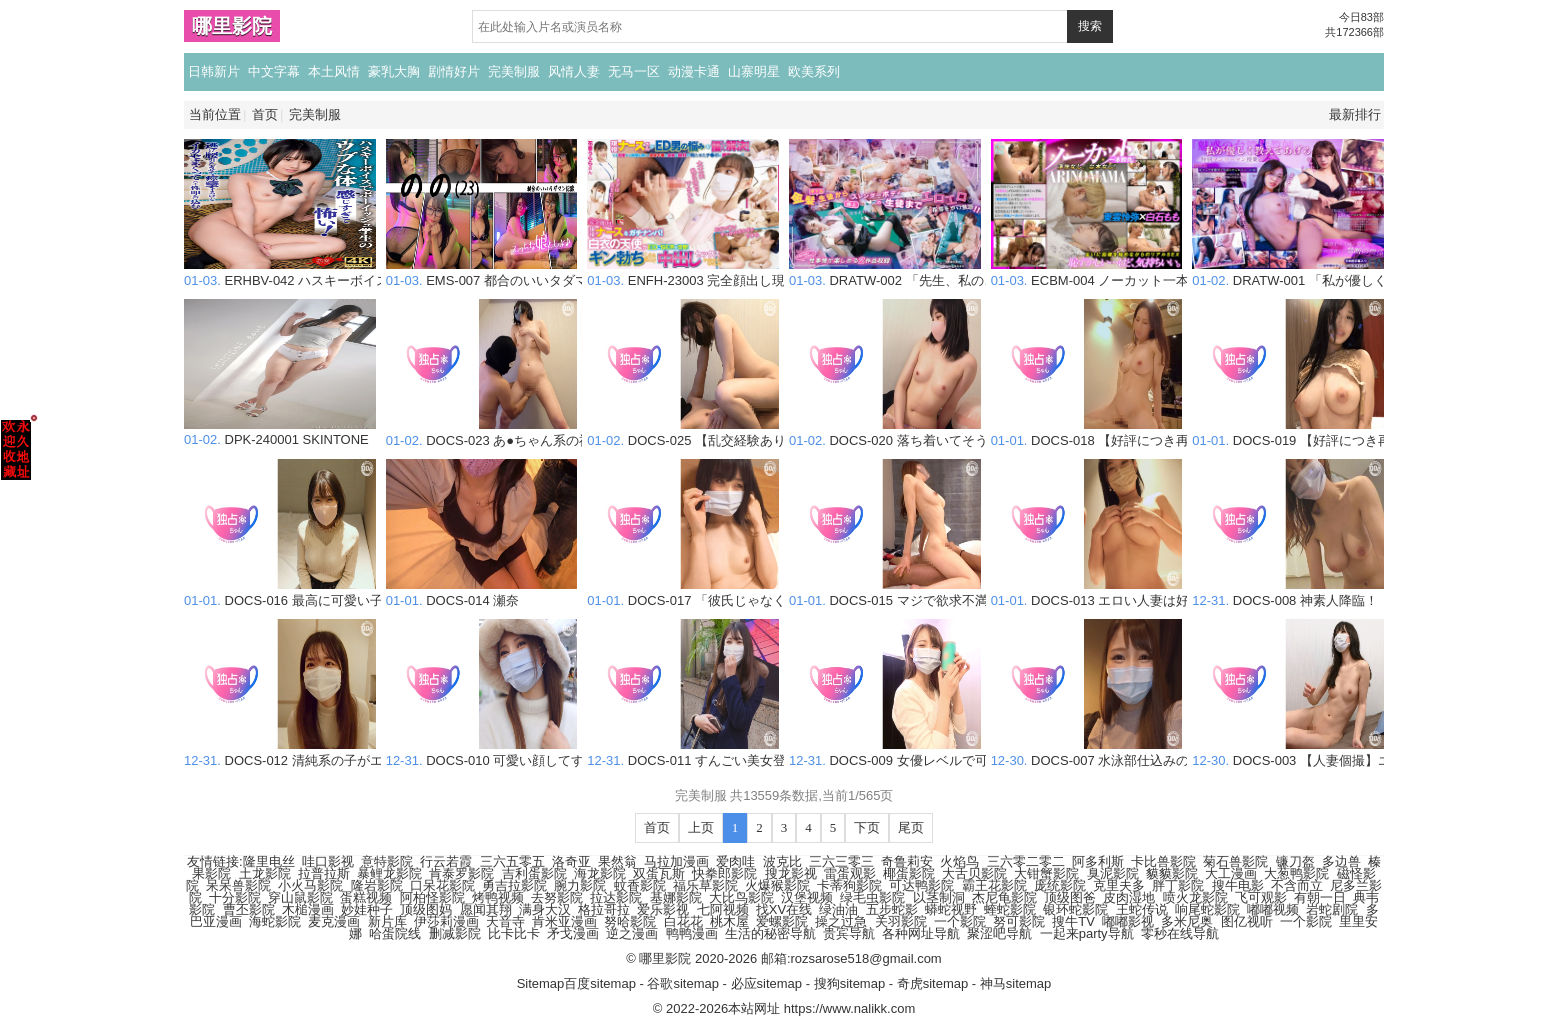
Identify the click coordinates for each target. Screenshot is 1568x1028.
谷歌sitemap (683, 983)
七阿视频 (723, 909)
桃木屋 (729, 921)
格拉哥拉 (604, 909)
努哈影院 (630, 921)
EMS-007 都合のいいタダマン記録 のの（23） (541, 272)
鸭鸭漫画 (692, 933)
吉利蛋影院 (534, 873)
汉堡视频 (807, 897)
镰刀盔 (1295, 861)
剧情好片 (454, 71)
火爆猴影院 (777, 885)
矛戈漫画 (573, 933)
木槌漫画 (308, 909)
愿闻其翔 (486, 909)
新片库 (387, 921)
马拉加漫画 (676, 861)
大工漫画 (1231, 873)
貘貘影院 (1172, 873)
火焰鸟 (959, 861)
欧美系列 (814, 71)
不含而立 (1297, 885)
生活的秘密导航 (770, 933)
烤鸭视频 (498, 897)
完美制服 (514, 71)
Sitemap (541, 983)
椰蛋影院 (909, 873)
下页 (867, 827)
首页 (265, 114)
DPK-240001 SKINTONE (280, 432)
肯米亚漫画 (564, 921)
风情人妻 (574, 71)
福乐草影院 (705, 885)
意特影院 (387, 861)
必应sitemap (767, 983)
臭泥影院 (1113, 873)
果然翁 (617, 861)
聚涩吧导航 (999, 933)
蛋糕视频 (366, 897)
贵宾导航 (849, 933)
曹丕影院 (249, 909)
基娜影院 (676, 897)
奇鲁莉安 (907, 861)
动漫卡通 (694, 71)
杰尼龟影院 (1004, 897)
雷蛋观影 (850, 873)
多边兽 (1341, 861)
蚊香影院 (640, 885)
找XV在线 (784, 909)
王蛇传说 (1142, 909)
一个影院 (960, 921)
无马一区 (634, 71)
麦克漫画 (334, 921)
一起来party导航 (1087, 933)
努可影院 (1019, 921)
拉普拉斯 (324, 873)
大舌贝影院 (974, 873)
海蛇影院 (275, 921)
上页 (701, 827)
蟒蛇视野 (951, 909)
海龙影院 (600, 873)
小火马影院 (310, 885)
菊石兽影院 (1235, 861)
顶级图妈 (426, 909)
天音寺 (505, 921)
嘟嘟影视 (1128, 921)
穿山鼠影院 (300, 897)
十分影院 (235, 897)
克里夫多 (1119, 885)
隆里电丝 (269, 861)
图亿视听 (1247, 921)
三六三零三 (841, 861)
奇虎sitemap (933, 983)
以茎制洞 (939, 897)
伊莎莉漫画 (446, 921)
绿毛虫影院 (872, 897)
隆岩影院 (377, 885)
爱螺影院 (782, 921)
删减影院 (455, 933)
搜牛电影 (1238, 885)
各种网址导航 (921, 933)
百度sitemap (600, 983)
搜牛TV (1073, 921)
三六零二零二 (1026, 861)
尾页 (911, 827)
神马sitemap (1016, 983)
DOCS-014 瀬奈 (482, 592)
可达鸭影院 (921, 885)
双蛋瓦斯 (659, 873)
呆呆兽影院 (238, 885)
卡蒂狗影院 (849, 885)
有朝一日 (1320, 897)
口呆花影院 (442, 885)
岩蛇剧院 (1332, 909)
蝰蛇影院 (1010, 909)
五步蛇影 (892, 909)
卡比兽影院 (1163, 861)
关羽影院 (901, 921)
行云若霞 (446, 861)
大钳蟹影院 (1046, 873)
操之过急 (841, 921)
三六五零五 (512, 861)
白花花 (683, 921)
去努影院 (557, 897)
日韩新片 (214, 71)
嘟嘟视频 (1273, 909)
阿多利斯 (1098, 861)
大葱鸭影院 (1296, 873)
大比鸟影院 (741, 897)
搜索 (1090, 26)
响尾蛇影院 (1207, 909)
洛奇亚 (571, 861)
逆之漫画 (632, 933)
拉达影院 (616, 897)
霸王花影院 (994, 885)
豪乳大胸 (394, 71)
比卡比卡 (514, 933)
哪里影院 (232, 26)
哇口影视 (328, 861)
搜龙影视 (791, 873)
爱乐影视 (663, 909)
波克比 (782, 861)
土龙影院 (265, 873)
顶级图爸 (1070, 897)
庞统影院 (1060, 885)
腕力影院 (580, 885)
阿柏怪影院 (432, 897)
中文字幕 (274, 71)
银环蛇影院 (1075, 909)
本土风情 (334, 71)
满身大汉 (545, 909)
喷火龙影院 (1195, 897)
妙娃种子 (367, 909)
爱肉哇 (735, 861)
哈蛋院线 (395, 933)
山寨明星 (754, 71)
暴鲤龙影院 (389, 873)
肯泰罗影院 (461, 873)
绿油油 (838, 909)
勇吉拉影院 (514, 885)
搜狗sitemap (850, 983)
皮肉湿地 (1129, 897)
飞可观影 (1261, 897)
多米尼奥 (1187, 921)
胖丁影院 (1178, 885)
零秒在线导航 (1180, 933)
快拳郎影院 (724, 873)
